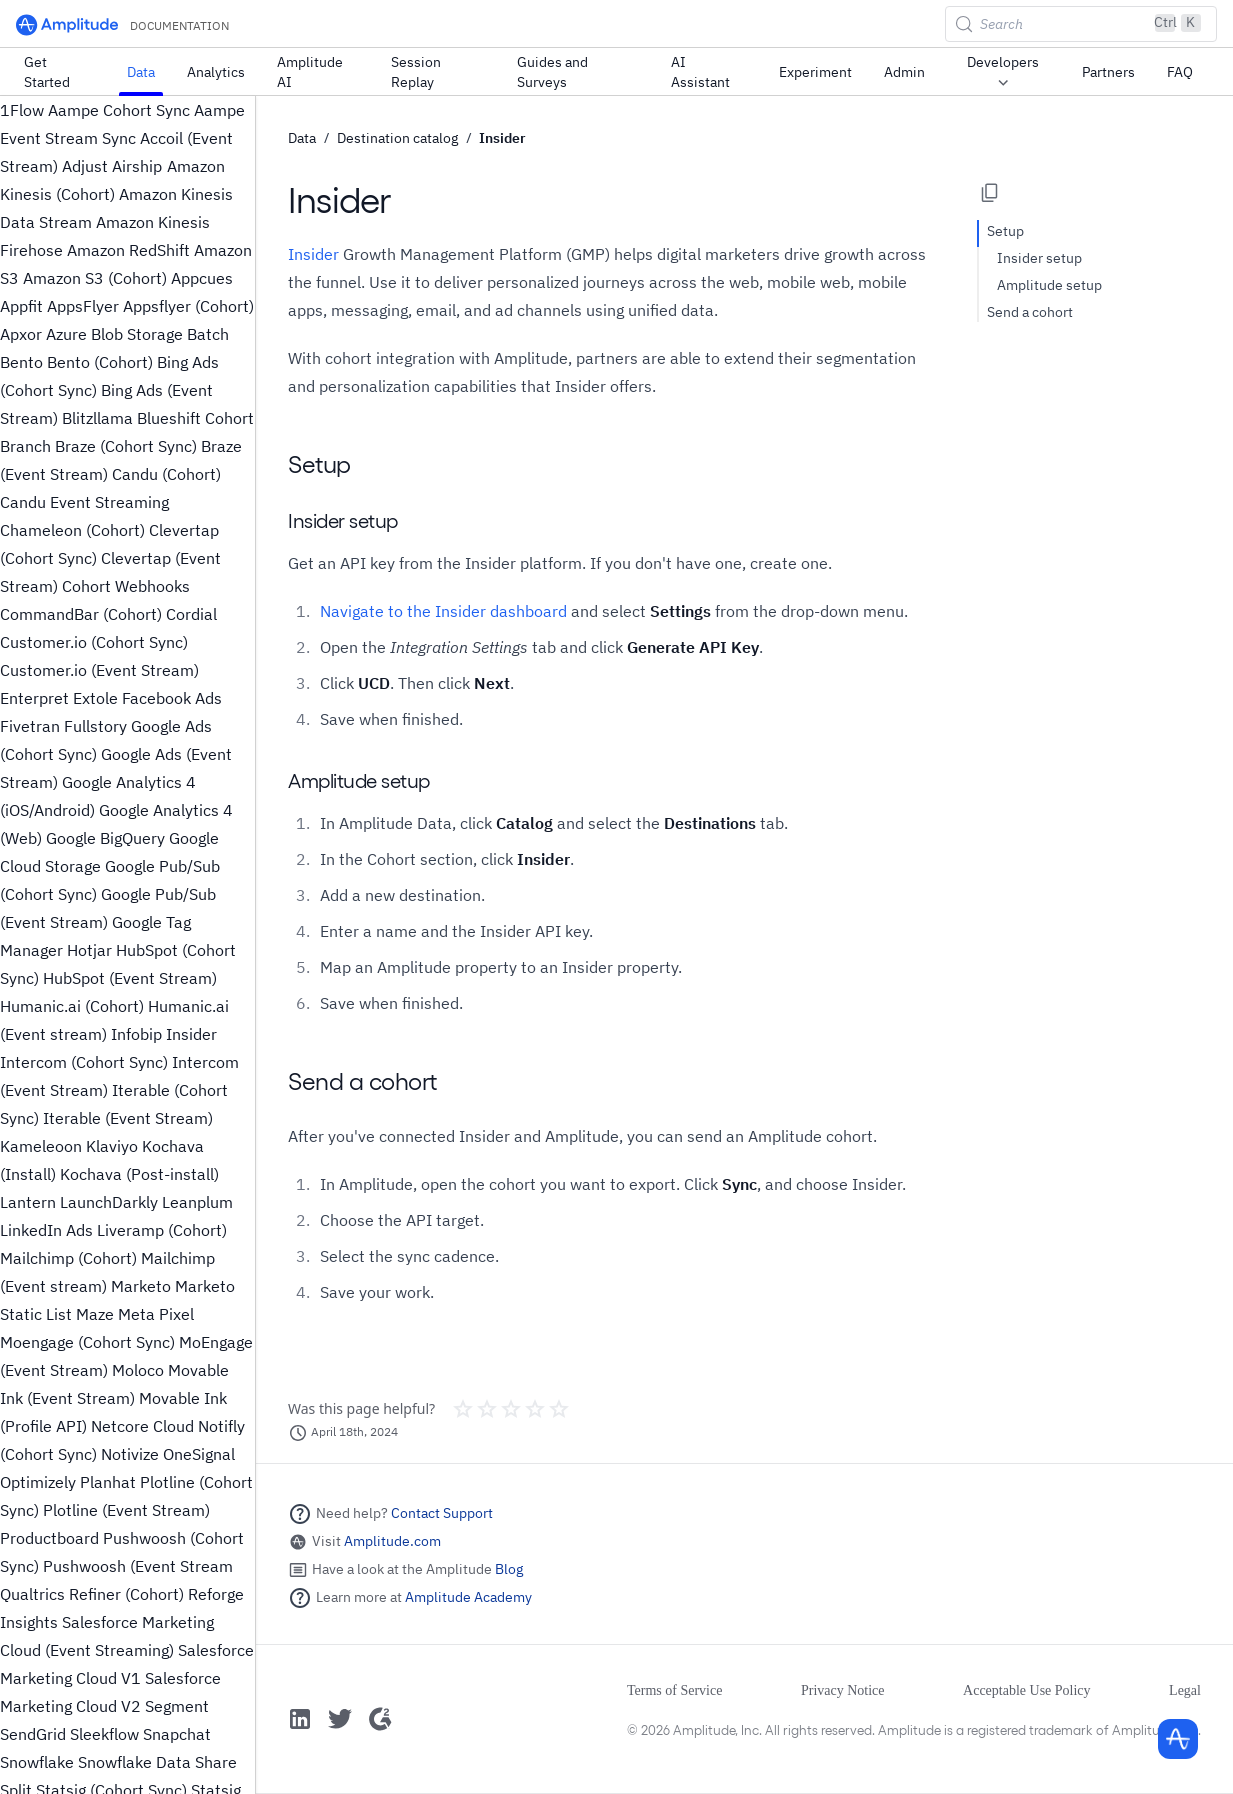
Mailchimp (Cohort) (68, 1258)
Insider (191, 1034)
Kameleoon (41, 1146)
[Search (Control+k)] (1081, 24)
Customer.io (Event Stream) (99, 670)
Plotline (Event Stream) (126, 1510)
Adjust (85, 166)
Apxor (21, 334)
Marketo (141, 1286)
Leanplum (197, 1202)
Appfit (21, 306)
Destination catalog (397, 138)
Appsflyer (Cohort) (188, 306)
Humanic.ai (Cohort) (72, 1006)
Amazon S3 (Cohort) (95, 278)
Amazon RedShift (128, 250)
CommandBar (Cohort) (81, 614)
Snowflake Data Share (157, 1762)
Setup (1005, 231)
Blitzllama (97, 418)
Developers (1003, 73)
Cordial (191, 614)
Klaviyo (112, 1146)
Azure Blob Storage (114, 334)
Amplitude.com (392, 1541)
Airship (137, 166)
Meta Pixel (156, 1314)
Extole (95, 698)
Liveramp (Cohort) (162, 1230)
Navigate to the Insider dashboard (443, 611)
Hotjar (89, 950)
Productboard (49, 1538)
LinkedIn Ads (46, 1230)
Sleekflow (104, 1734)
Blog (509, 1569)
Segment (177, 1706)
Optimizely (38, 1482)
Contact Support (442, 1513)
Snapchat (177, 1734)
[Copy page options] (990, 193)
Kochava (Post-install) (139, 1174)
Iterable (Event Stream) (128, 1118)
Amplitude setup (1049, 285)
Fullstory (95, 726)
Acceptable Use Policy (1027, 1690)
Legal (1185, 1690)
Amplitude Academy (468, 1597)
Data (141, 72)
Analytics (216, 72)
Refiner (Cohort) (126, 1594)
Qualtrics (32, 1594)
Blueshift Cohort (195, 418)
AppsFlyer (83, 306)
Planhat (108, 1482)
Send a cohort (1030, 312)
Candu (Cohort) (166, 474)
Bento (21, 362)
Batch (208, 334)
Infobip (136, 1034)
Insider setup (1039, 258)
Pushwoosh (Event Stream (138, 1566)
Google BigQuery (105, 838)
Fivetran (30, 726)
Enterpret (34, 698)
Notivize (130, 1454)
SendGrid (33, 1734)
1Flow (22, 110)
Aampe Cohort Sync (119, 110)
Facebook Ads (172, 698)
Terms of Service (674, 1690)
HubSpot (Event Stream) (130, 978)
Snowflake (37, 1762)
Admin (904, 72)
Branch (25, 446)
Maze (95, 1314)
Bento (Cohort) (100, 362)
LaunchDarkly (109, 1202)
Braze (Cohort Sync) (126, 446)
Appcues (202, 278)
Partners (1108, 72)
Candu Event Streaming (84, 502)
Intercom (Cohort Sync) (84, 1062)
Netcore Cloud (142, 1426)
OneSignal (199, 1454)
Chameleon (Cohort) (72, 530)
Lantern (28, 1202)
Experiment (815, 72)
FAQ (1180, 72)
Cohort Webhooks (126, 586)
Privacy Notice (843, 1690)
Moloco (138, 1370)
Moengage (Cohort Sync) (87, 1342)
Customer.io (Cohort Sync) (94, 642)
